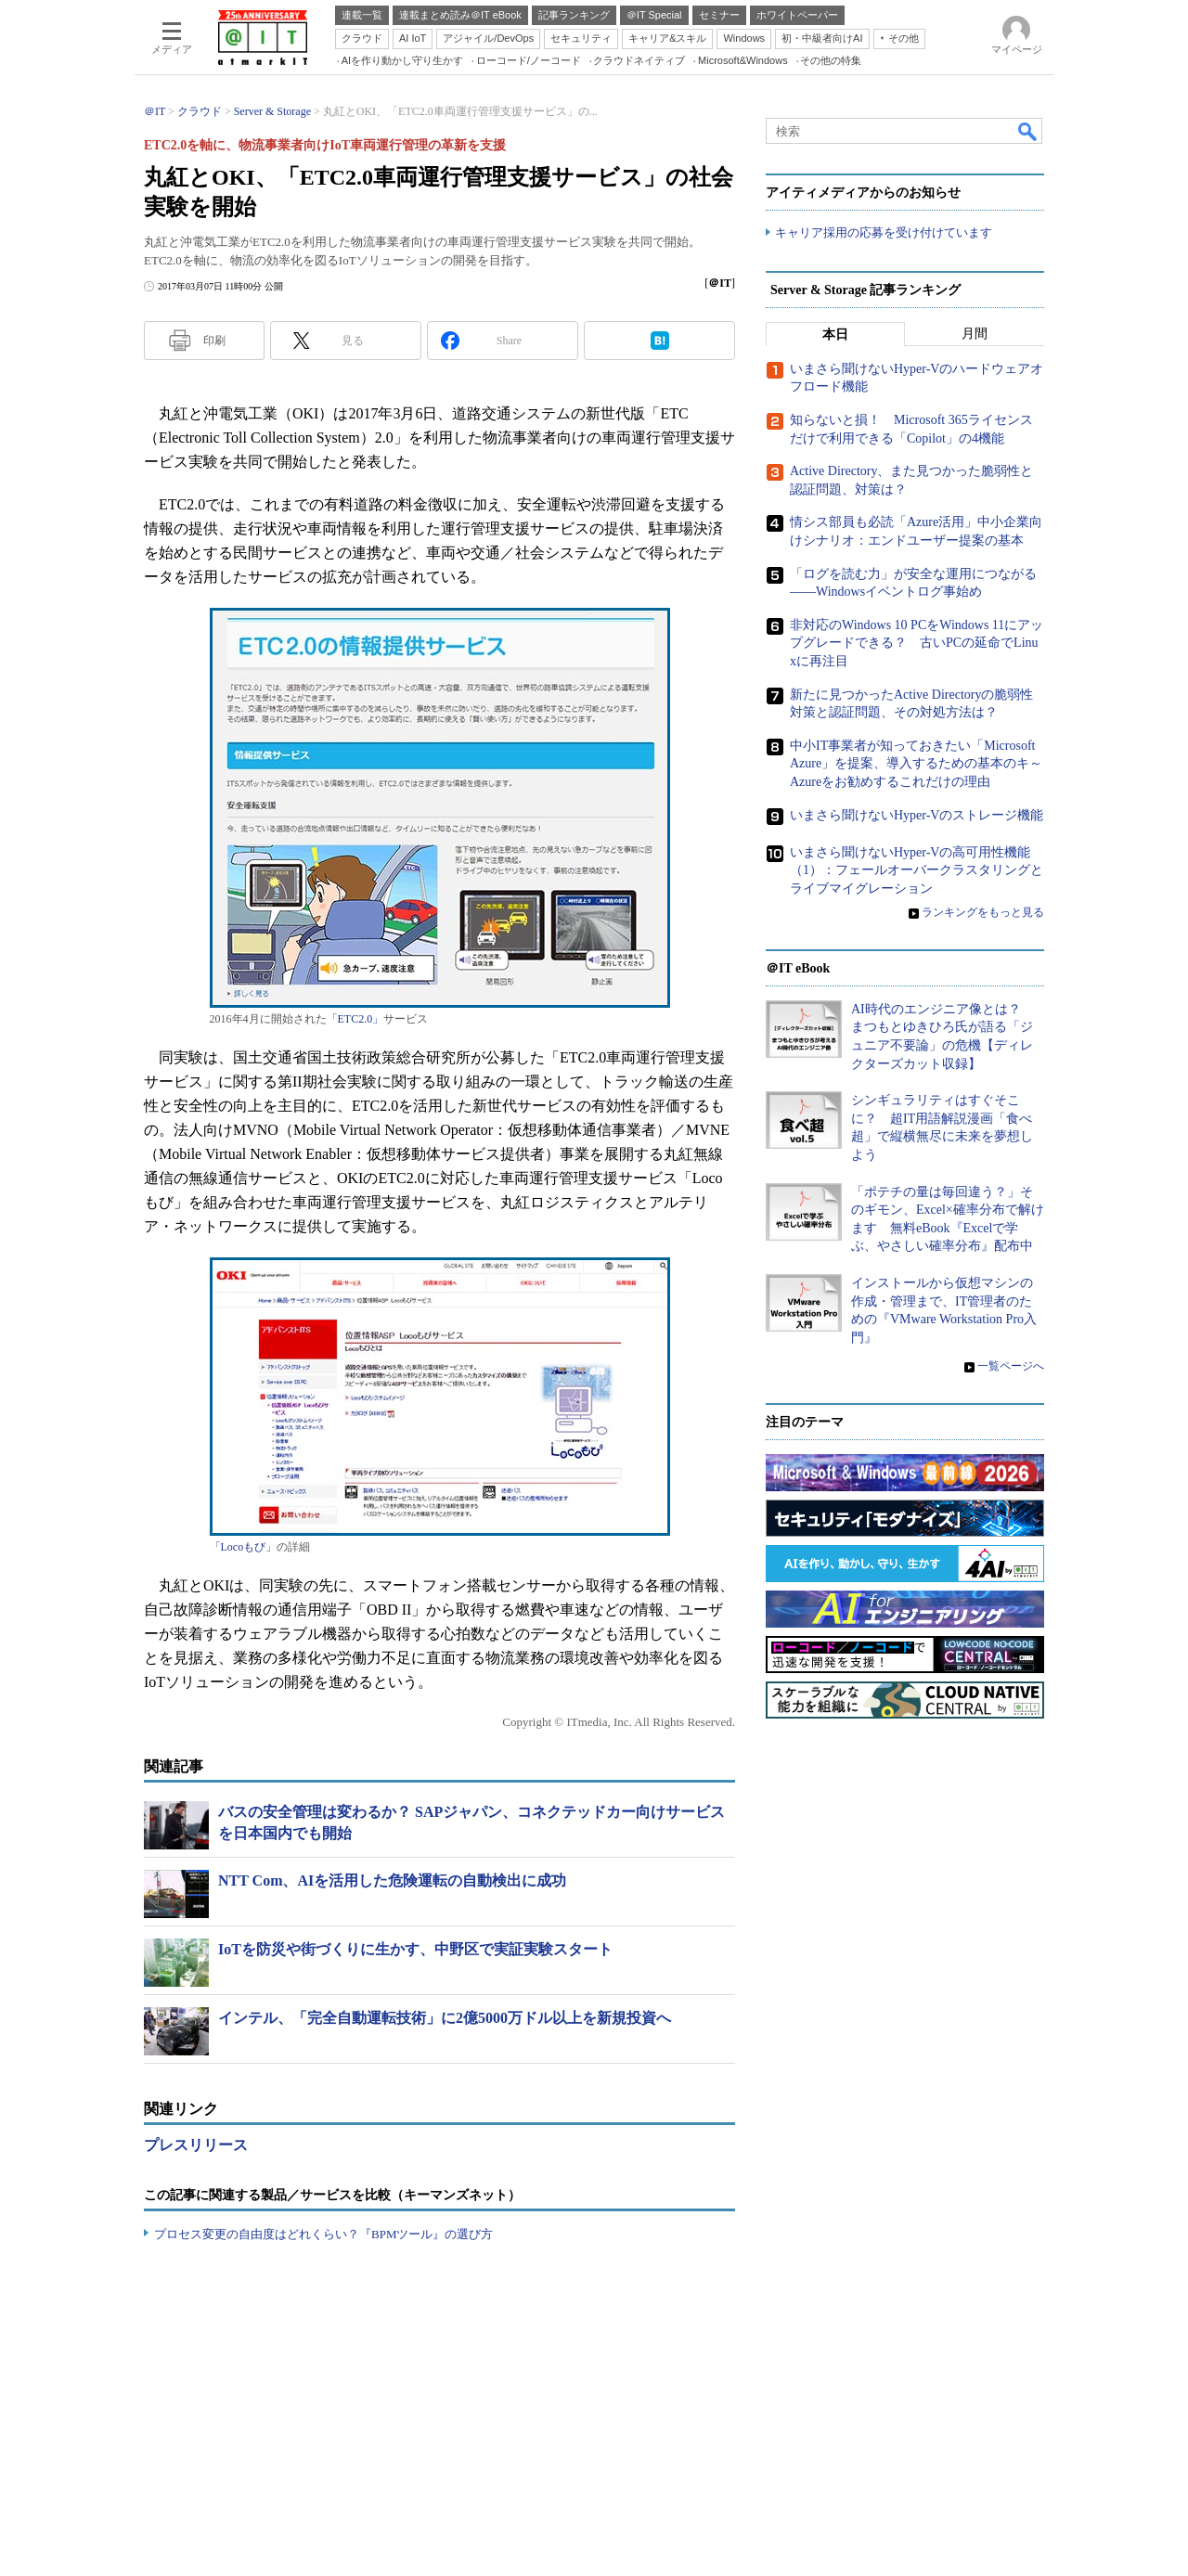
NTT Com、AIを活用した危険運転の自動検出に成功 (392, 1880)
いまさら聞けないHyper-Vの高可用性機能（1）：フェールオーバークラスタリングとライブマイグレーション (916, 869)
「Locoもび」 (244, 1546)
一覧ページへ (1010, 1365)
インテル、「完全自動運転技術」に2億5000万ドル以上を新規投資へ (444, 2018)
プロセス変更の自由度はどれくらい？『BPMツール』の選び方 (323, 2234)
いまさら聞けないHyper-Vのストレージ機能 (916, 814)
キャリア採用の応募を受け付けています (883, 232)
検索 (1028, 131)
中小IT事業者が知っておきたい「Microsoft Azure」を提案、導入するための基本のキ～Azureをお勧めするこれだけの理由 (916, 764)
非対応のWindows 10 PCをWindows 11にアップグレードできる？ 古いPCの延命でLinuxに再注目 (916, 643)
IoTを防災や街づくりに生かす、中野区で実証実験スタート (415, 1949)
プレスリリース (196, 2145)
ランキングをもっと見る (983, 912)
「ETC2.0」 (355, 1018)
